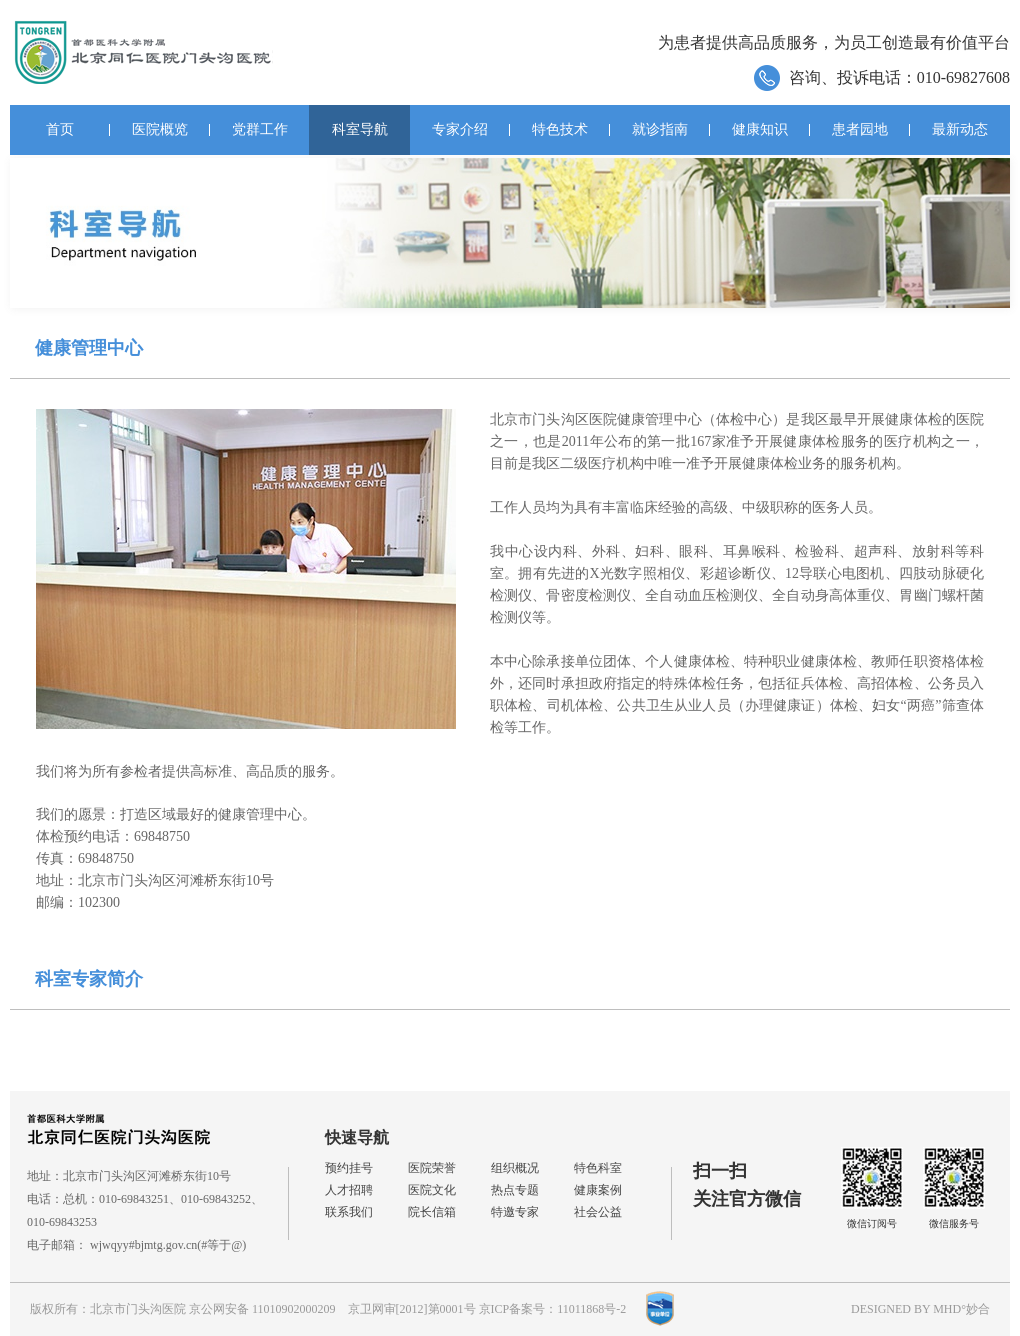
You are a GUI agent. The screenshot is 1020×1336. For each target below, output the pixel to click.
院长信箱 (432, 1212)
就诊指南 (660, 129)
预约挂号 (349, 1168)
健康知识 (760, 129)
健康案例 (598, 1190)
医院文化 (432, 1190)
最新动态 (960, 129)
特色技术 (560, 129)
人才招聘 (349, 1190)
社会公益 (598, 1212)
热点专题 (515, 1190)
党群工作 (260, 129)
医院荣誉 (432, 1168)
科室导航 (360, 129)
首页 (60, 129)
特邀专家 (515, 1212)
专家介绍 (460, 129)
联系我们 (349, 1212)
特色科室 (598, 1168)
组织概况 (515, 1168)
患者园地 (860, 129)
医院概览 (160, 129)
